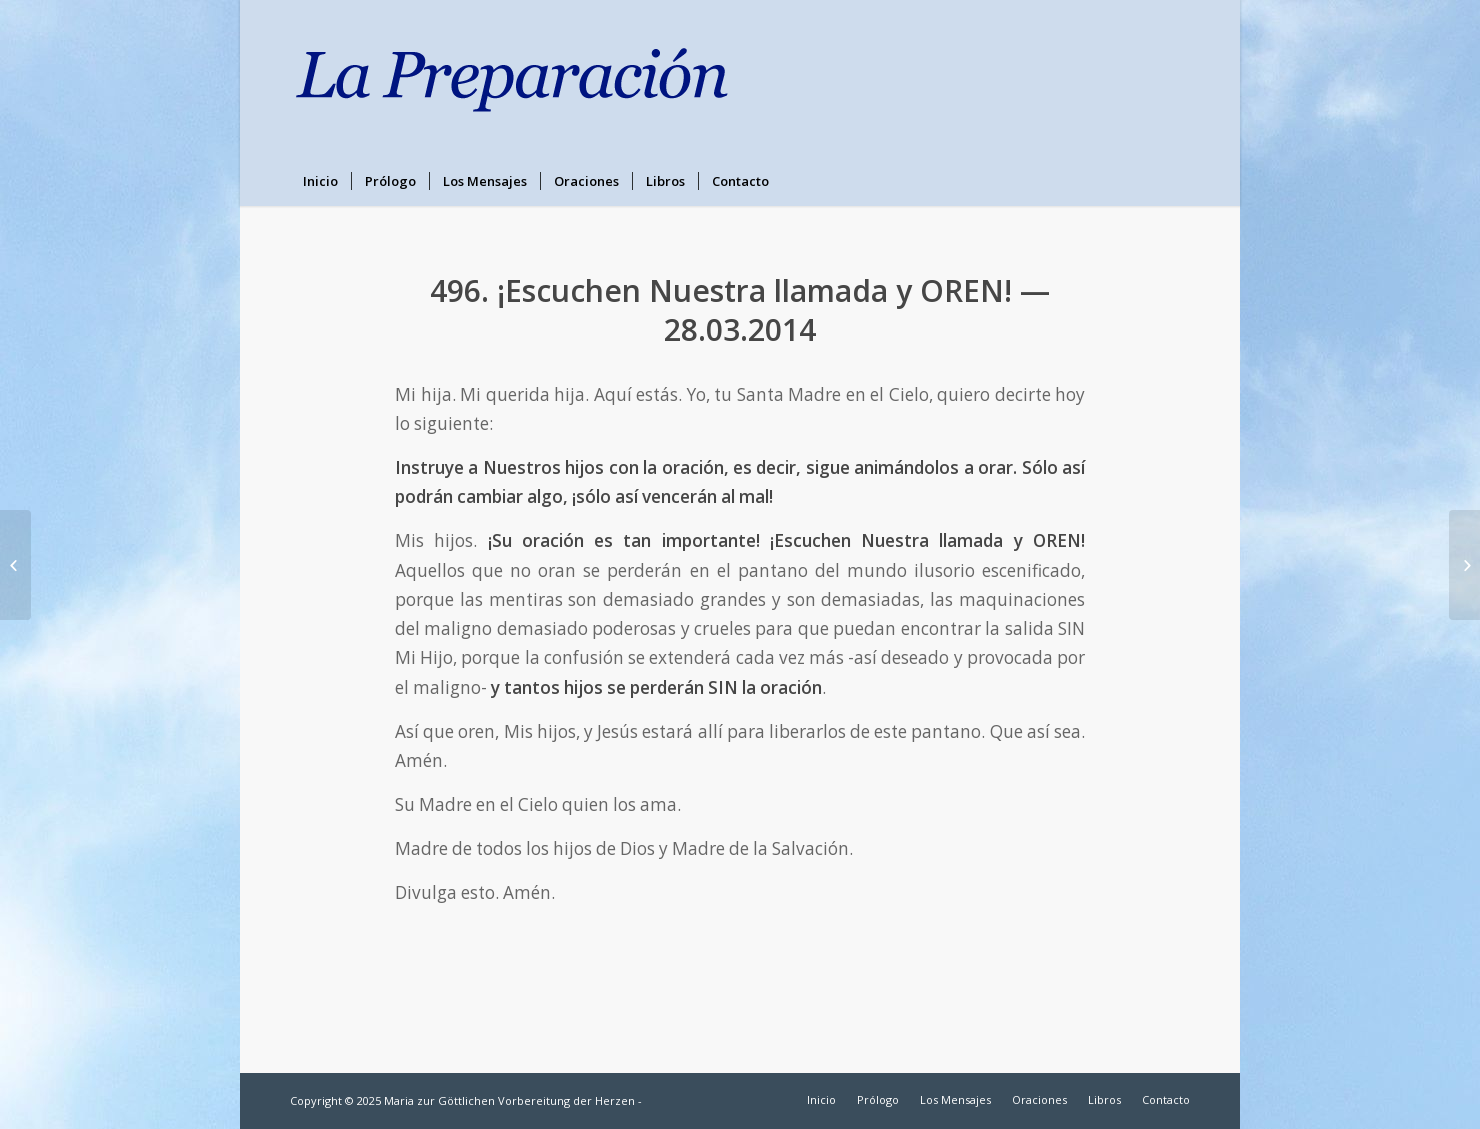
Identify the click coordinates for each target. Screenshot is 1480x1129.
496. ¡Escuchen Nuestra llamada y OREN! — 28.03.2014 (740, 310)
